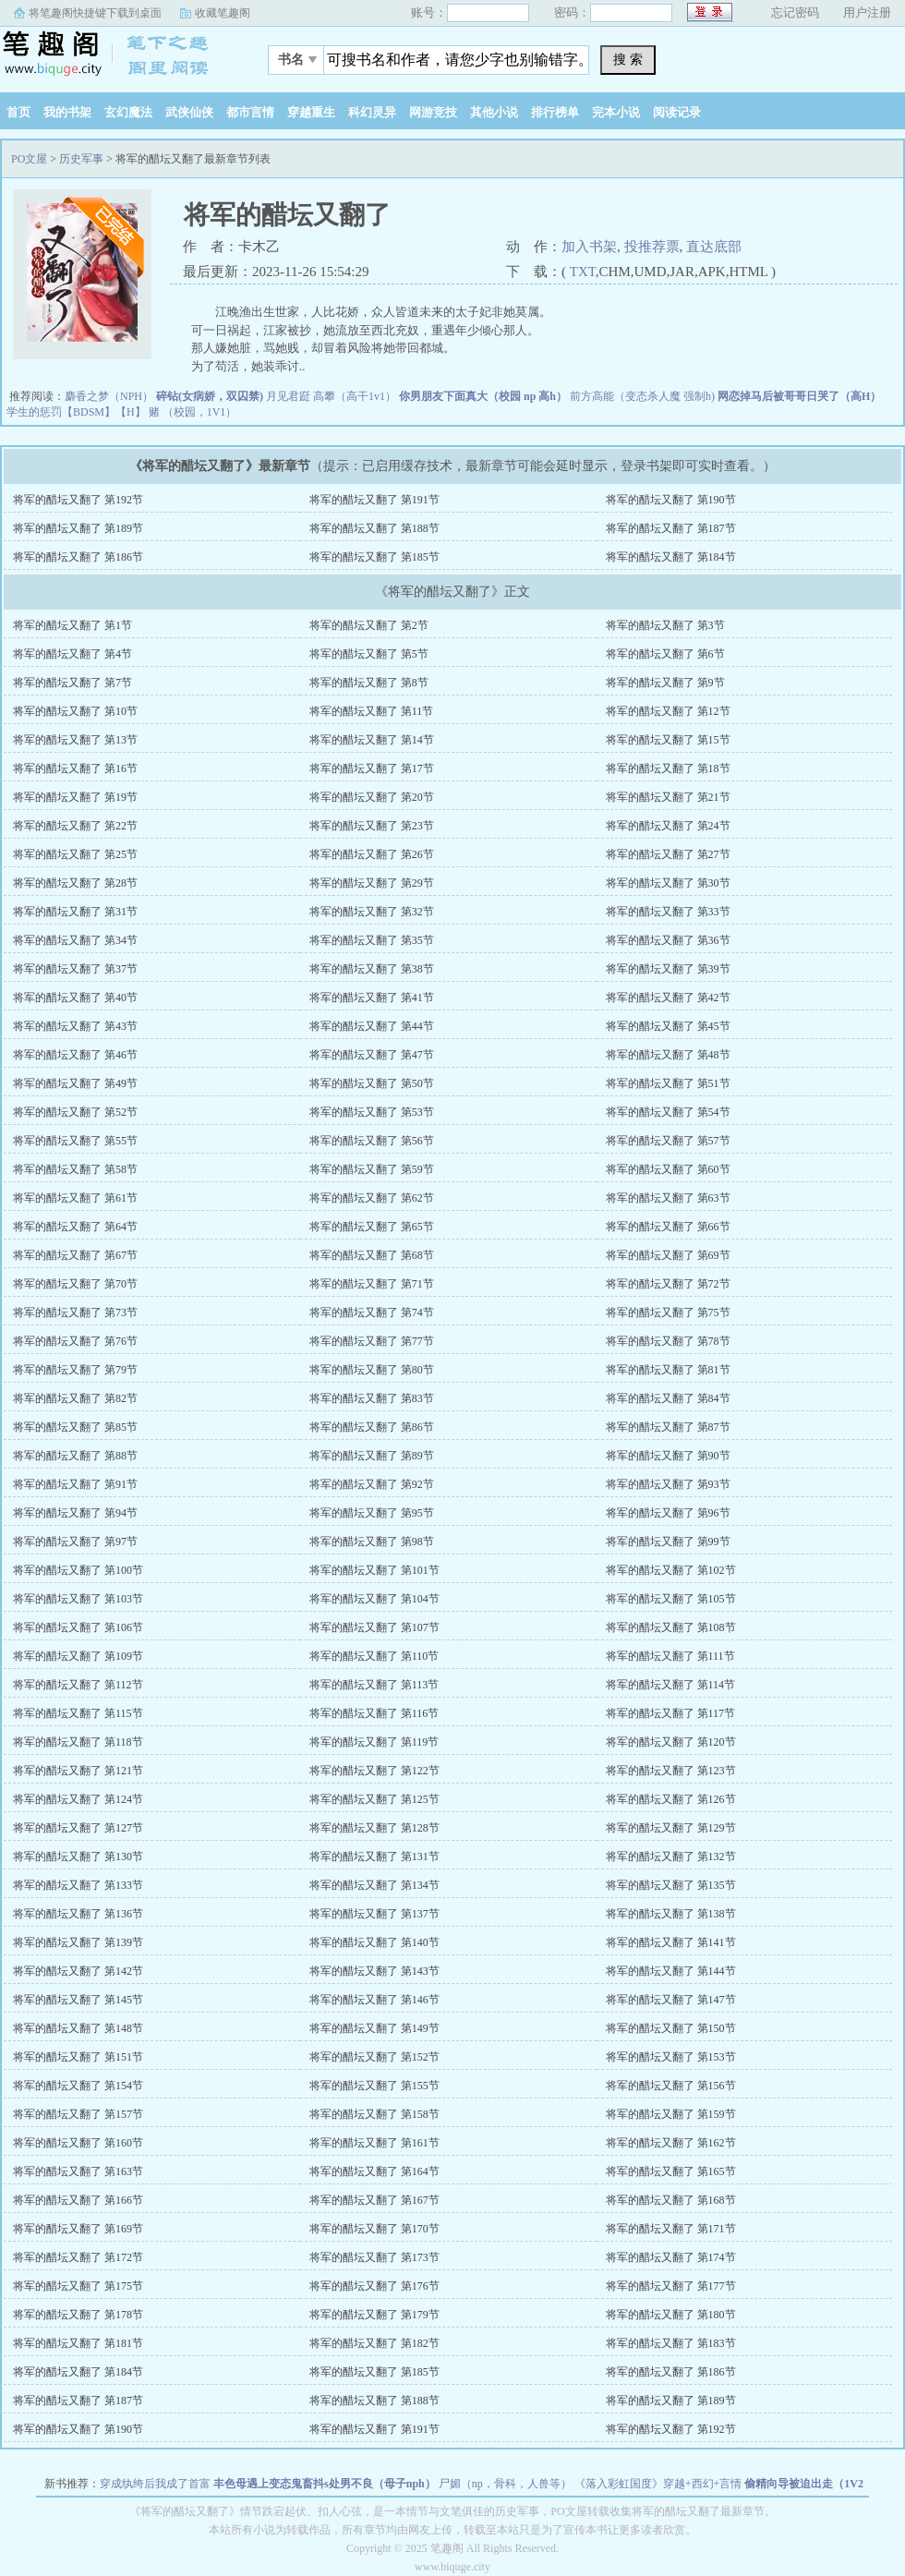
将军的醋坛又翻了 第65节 (371, 1226)
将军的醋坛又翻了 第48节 (668, 1054)
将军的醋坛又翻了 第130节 (78, 1856)
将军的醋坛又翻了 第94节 (75, 1512)
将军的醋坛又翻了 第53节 (371, 1112)
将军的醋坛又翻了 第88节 (75, 1455)
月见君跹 (288, 396)
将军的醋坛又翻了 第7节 (72, 682)
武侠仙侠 (189, 112)
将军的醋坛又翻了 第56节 (371, 1140)
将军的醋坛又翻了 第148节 (78, 2028)
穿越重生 (311, 112)
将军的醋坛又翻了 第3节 (665, 625)
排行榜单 (555, 112)
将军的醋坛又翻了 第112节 (78, 1684)
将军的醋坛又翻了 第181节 (78, 2343)
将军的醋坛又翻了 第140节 (374, 1942)
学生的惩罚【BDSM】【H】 (76, 411)
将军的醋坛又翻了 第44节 (371, 1026)
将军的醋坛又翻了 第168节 (671, 2200)
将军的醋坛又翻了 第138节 (671, 1913)
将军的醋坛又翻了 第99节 (668, 1541)
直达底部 (714, 246)
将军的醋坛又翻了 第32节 (371, 911)
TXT (583, 271)
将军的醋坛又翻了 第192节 (78, 499)
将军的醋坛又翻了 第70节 (75, 1283)
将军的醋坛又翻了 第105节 (671, 1598)
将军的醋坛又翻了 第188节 (374, 528)
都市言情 (250, 112)
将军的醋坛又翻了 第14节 (371, 739)
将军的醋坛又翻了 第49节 (75, 1083)
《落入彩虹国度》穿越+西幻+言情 (658, 2483)
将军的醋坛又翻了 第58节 (75, 1169)
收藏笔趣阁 (222, 12)
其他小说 (494, 112)
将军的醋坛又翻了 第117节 (671, 1713)
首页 (18, 112)
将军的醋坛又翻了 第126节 (671, 1799)
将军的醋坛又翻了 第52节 (75, 1112)
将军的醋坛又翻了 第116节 (374, 1713)
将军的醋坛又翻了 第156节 (671, 2085)
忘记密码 (795, 12)
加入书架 (589, 246)
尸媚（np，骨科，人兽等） (505, 2483)
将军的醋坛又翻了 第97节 (75, 1541)
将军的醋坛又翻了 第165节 (671, 2171)
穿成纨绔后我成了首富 (155, 2483)
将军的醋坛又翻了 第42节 (668, 997)
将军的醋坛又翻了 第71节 (371, 1283)
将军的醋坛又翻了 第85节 (75, 1427)
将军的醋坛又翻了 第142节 (78, 1971)
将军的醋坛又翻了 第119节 (374, 1741)
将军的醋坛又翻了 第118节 (78, 1741)
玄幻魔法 (128, 112)
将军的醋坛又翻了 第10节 (75, 711)
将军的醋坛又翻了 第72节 (668, 1283)
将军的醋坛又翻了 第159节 (671, 2114)
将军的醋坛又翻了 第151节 (78, 2056)
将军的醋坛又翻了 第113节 (374, 1684)
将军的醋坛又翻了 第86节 (371, 1427)
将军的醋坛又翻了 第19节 (75, 797)
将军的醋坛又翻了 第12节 (668, 711)
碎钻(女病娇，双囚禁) (209, 396)
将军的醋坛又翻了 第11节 (371, 711)
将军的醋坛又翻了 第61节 (75, 1197)
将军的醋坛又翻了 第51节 (668, 1083)
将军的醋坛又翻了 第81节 (668, 1369)
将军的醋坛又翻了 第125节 (374, 1799)
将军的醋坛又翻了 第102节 (671, 1570)
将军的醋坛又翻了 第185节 (374, 556)
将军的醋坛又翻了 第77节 (371, 1341)
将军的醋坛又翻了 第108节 (671, 1627)
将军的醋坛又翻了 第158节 (374, 2114)
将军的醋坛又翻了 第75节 (668, 1312)
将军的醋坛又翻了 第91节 (75, 1484)
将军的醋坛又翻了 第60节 (668, 1169)
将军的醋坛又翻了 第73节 (75, 1312)
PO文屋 (115, 54)
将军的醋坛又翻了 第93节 (668, 1484)
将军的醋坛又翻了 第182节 (374, 2343)
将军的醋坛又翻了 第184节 (671, 556)
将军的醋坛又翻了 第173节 (374, 2257)
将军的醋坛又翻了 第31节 (75, 911)
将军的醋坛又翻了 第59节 (371, 1169)
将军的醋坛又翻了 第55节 (75, 1140)
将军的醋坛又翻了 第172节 (78, 2257)
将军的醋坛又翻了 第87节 (668, 1427)
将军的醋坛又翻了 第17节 (371, 768)
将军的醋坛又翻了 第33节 (668, 911)
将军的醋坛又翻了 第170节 (374, 2228)
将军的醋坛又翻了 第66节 (668, 1226)
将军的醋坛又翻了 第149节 (374, 2028)
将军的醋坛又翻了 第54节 (668, 1112)
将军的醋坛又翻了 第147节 (671, 1999)
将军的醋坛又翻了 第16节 (75, 768)
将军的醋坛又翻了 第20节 (371, 797)
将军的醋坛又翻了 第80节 (371, 1369)
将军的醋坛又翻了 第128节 (374, 1827)
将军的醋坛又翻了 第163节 (78, 2171)
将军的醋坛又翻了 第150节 (671, 2028)
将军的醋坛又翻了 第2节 (368, 625)
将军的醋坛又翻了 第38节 (371, 968)
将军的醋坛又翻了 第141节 (671, 1942)
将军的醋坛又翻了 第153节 (671, 2056)
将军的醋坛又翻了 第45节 (668, 1026)
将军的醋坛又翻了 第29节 (371, 883)
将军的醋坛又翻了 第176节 (374, 2286)
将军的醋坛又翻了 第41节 (371, 997)
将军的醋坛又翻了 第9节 (665, 682)
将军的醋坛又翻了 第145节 (78, 1999)
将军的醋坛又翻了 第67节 (75, 1255)
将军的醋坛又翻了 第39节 (668, 968)
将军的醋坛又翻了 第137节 (374, 1913)
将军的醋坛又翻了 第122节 (374, 1770)
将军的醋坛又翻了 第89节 (371, 1455)
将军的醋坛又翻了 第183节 (671, 2343)
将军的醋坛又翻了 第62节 (371, 1197)
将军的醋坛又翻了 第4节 (72, 653)
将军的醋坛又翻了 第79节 (75, 1369)
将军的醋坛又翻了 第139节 (78, 1942)
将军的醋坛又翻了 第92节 (371, 1484)
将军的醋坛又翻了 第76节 (75, 1341)
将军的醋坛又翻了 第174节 (671, 2257)
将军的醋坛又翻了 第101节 (374, 1570)
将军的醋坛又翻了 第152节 (374, 2056)
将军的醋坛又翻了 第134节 (374, 1885)
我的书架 (67, 112)
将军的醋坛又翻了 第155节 (374, 2085)
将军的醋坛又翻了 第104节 (374, 1598)
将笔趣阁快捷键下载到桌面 (95, 12)
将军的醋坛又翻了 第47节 (371, 1054)
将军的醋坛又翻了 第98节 (371, 1541)
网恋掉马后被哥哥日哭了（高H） (799, 396)
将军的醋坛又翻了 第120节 (671, 1741)
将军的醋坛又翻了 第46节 (75, 1054)
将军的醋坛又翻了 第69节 (668, 1255)
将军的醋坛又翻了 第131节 (374, 1856)
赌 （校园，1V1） (193, 411)
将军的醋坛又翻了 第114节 (671, 1684)
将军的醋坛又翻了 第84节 (668, 1398)
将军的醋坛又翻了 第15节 (668, 739)
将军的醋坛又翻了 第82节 (75, 1398)
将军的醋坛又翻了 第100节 (78, 1570)
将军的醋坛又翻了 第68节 (371, 1255)
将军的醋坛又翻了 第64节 (75, 1226)
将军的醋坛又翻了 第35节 (371, 940)
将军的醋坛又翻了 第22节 (75, 825)
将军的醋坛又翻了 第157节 (78, 2114)
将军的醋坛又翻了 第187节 (671, 528)
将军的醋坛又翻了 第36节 (668, 940)
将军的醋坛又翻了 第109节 (78, 1656)
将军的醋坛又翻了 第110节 (374, 1656)
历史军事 (81, 158)
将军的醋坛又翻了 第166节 (78, 2200)
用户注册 (867, 12)
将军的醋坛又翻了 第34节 (75, 940)
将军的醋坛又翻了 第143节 (374, 1971)
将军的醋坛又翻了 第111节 (670, 1656)
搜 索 (628, 59)
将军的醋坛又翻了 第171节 (671, 2228)
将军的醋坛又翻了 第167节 (374, 2200)
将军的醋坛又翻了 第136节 (78, 1913)
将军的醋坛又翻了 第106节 (78, 1627)
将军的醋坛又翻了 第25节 (75, 854)
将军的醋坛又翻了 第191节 (374, 499)
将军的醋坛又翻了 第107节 (374, 1627)
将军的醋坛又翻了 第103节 (78, 1598)
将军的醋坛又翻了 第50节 (371, 1083)
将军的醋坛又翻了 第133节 (78, 1885)
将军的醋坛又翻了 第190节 (671, 499)
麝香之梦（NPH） (109, 396)
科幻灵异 (372, 112)
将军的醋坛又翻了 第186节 (78, 556)
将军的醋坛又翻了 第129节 (671, 1827)
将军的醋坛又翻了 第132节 (671, 1856)
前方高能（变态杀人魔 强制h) (642, 396)
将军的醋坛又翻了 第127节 (78, 1827)
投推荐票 (652, 246)
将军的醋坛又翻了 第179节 (374, 2314)
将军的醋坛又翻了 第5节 (368, 653)
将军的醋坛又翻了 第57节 (668, 1140)
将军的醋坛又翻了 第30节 (668, 883)
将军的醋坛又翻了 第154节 (78, 2085)
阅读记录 (677, 112)
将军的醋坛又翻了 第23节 (371, 825)
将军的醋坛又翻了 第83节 (371, 1398)
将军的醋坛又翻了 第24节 (668, 825)
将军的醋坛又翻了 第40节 (75, 997)
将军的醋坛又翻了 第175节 (78, 2286)
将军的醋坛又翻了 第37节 (75, 968)
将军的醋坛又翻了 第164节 (374, 2171)
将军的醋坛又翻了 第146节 (374, 1999)
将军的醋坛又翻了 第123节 (671, 1770)
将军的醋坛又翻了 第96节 (668, 1512)
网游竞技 (433, 112)
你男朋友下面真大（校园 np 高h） (483, 396)
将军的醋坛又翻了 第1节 (72, 625)
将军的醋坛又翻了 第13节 (75, 739)
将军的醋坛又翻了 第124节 (78, 1799)
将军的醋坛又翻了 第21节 (668, 797)
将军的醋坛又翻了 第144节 (671, 1971)
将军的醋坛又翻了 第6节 (665, 653)
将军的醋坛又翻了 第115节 (78, 1713)
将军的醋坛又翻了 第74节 (371, 1312)
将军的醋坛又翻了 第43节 (75, 1026)
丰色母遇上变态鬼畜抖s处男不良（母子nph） (324, 2483)
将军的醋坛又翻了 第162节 (671, 2142)
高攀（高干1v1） (354, 396)
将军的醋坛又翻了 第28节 (75, 883)
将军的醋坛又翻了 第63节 (668, 1197)
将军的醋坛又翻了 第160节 (78, 2142)
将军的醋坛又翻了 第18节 (668, 768)
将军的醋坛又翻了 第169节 (78, 2228)
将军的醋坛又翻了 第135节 (671, 1885)
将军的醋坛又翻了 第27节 (668, 854)
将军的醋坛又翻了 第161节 (374, 2142)
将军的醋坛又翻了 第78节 (668, 1341)
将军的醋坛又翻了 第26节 (371, 854)
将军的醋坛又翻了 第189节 (78, 528)
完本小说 (616, 112)
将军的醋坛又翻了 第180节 (671, 2314)
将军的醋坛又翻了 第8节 (368, 682)
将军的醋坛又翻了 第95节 (371, 1512)
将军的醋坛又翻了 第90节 (668, 1455)
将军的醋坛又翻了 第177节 (671, 2286)
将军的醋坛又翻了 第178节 (78, 2314)
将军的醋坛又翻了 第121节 (78, 1770)
